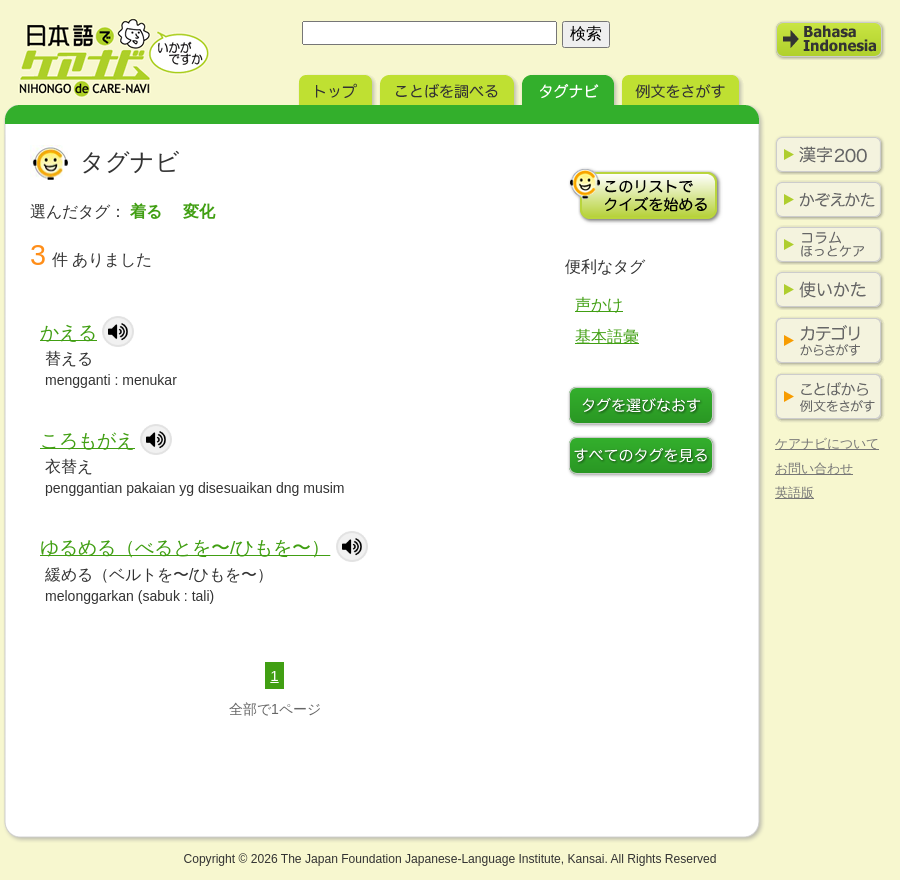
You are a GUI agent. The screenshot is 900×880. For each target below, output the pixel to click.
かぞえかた (825, 200)
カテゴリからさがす (825, 341)
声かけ (599, 304)
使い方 (825, 290)
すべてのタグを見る (645, 458)
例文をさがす (682, 87)
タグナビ (570, 87)
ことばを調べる (449, 87)
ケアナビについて (827, 443)
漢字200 (825, 155)
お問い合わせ (814, 468)
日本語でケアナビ (114, 58)
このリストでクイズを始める (645, 195)
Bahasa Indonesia (830, 40)
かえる (68, 332)
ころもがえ (87, 440)
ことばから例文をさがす (825, 397)
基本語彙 (607, 336)
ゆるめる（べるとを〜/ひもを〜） (185, 547)
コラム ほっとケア (825, 245)
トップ (337, 87)
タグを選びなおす (645, 408)
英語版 (794, 492)
